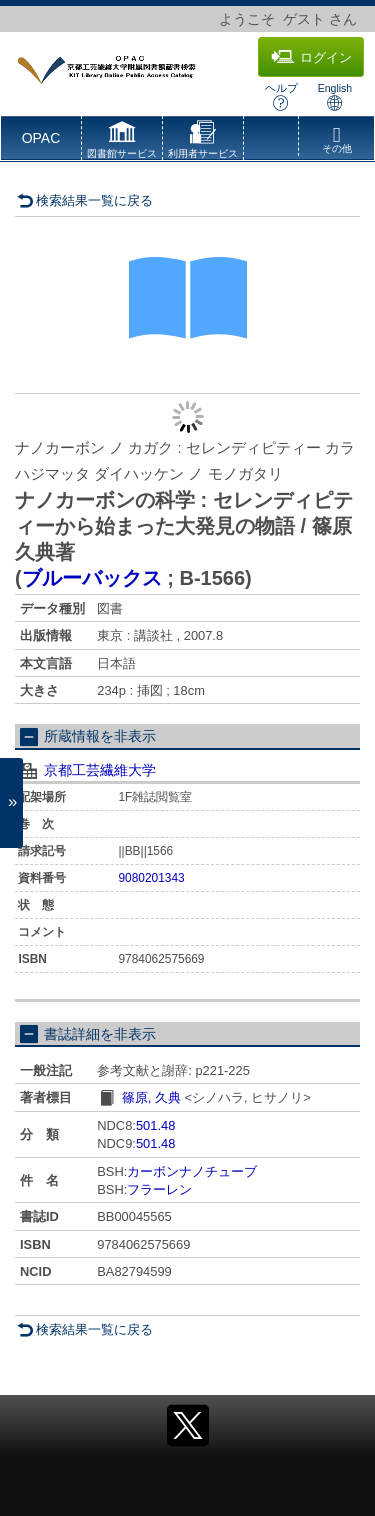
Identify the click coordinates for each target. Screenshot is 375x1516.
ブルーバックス (92, 578)
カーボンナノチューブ (192, 1171)
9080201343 (152, 878)
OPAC (41, 138)
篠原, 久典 (151, 1097)
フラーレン (159, 1189)
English (335, 96)
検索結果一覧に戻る (85, 200)
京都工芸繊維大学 (100, 770)
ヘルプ (281, 96)
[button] (122, 142)
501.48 (155, 1125)
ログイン (311, 57)
